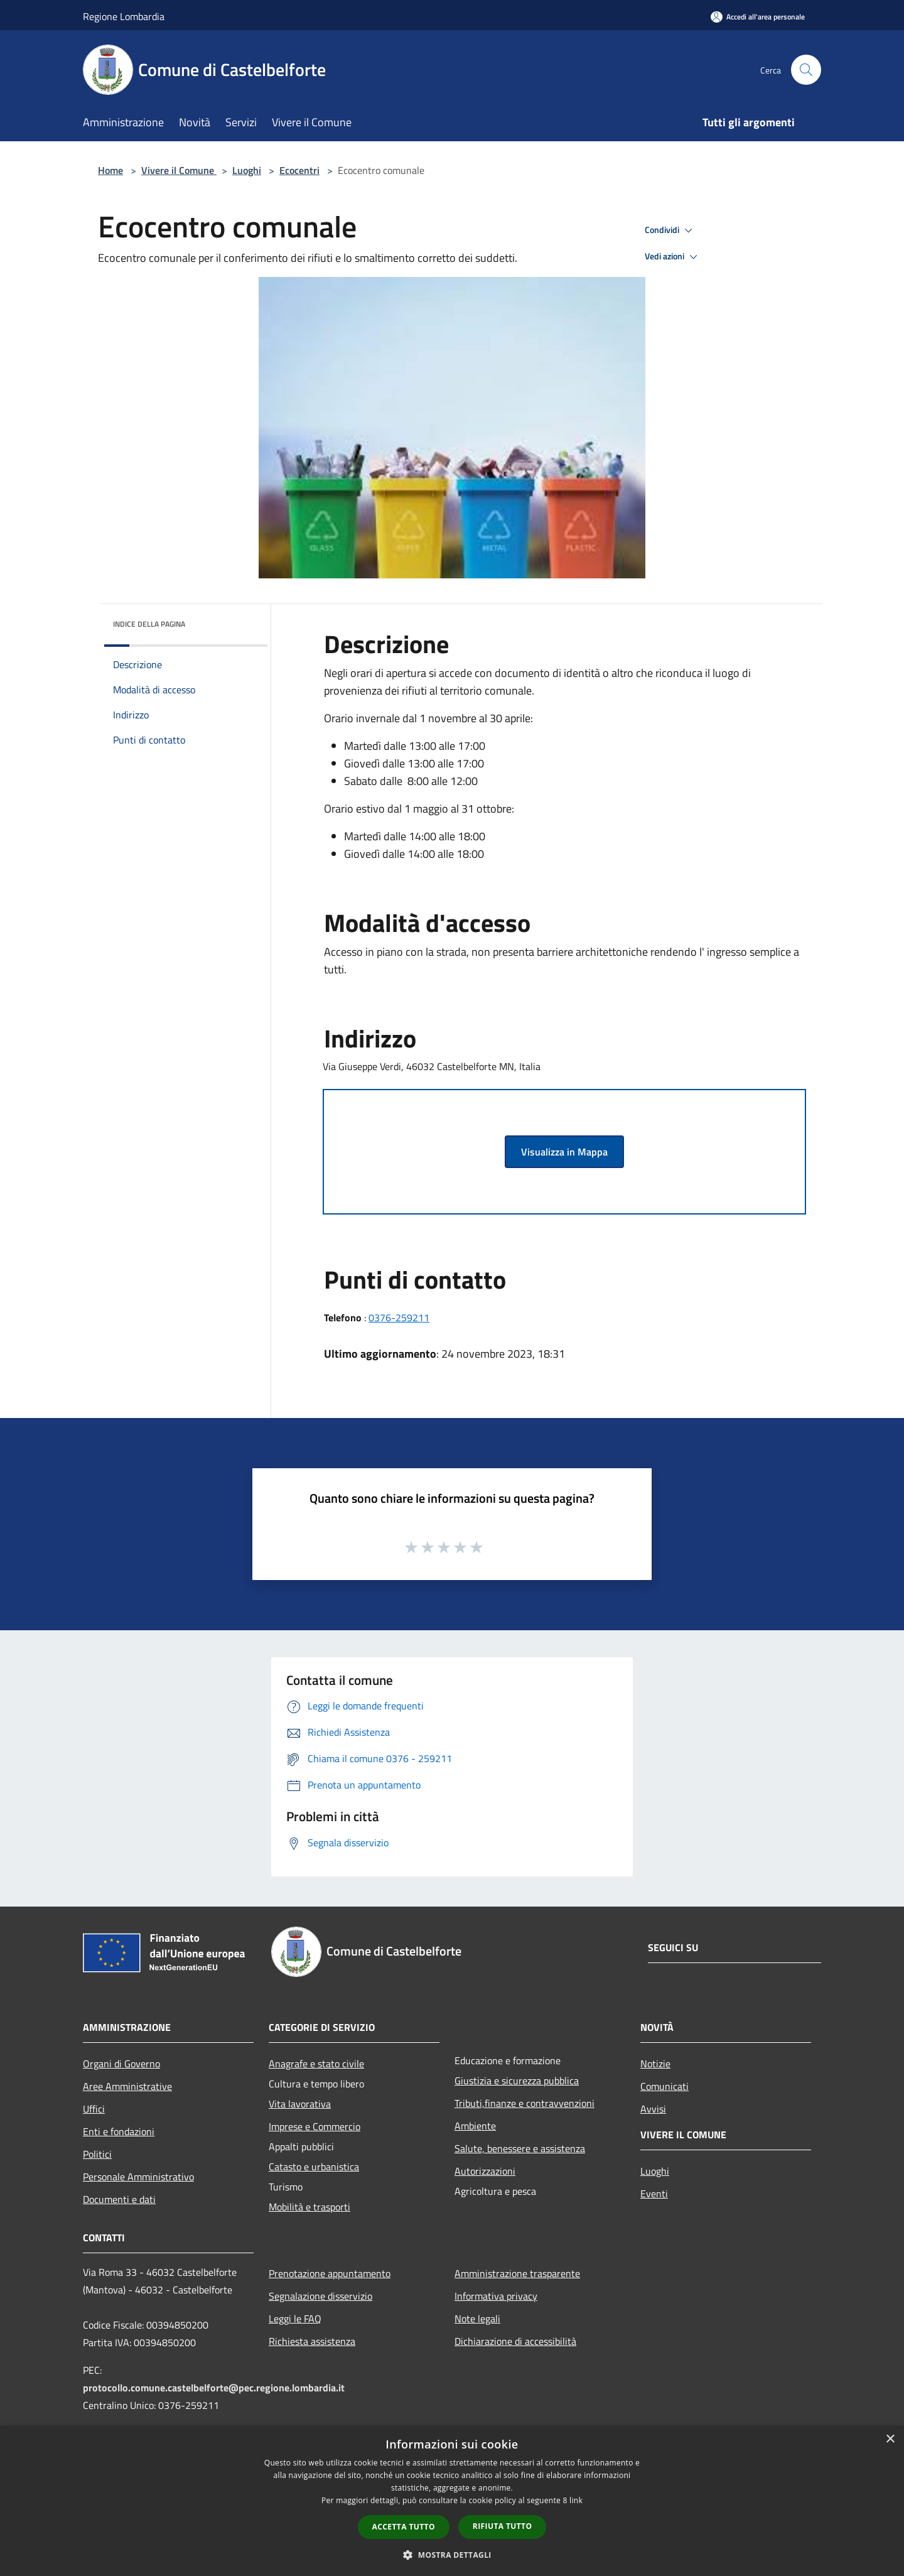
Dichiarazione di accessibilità (515, 2341)
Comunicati (664, 2086)
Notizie (655, 2063)
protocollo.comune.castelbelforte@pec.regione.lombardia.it (214, 2387)
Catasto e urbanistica (314, 2166)
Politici (97, 2154)
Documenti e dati (119, 2199)
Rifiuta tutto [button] (502, 2526)
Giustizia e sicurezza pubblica (517, 2080)
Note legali (477, 2318)
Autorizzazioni (485, 2170)
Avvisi (653, 2108)
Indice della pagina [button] (149, 624)
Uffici (94, 2108)
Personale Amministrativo (138, 2176)
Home (110, 170)
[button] (452, 2554)
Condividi (670, 230)
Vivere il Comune (179, 170)
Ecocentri (299, 170)
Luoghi (246, 170)
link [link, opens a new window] (576, 2500)
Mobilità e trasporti (309, 2206)
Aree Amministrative (127, 2086)
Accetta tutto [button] (403, 2526)
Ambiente (475, 2125)
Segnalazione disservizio (320, 2295)
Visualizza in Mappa (564, 1151)
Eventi (654, 2193)
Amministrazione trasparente (517, 2273)
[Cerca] (806, 70)
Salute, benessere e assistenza (520, 2148)
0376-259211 (399, 1317)
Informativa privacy (496, 2295)
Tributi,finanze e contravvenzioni (525, 2103)
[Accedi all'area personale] (757, 16)
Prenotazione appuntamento (329, 2273)
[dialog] (452, 2501)
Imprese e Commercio (314, 2126)
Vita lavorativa (300, 2103)
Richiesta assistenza (312, 2341)
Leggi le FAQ (295, 2318)
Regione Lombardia (123, 16)
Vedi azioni (673, 256)
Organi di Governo (121, 2063)
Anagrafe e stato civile (316, 2063)
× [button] (890, 2439)
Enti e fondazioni (118, 2131)
